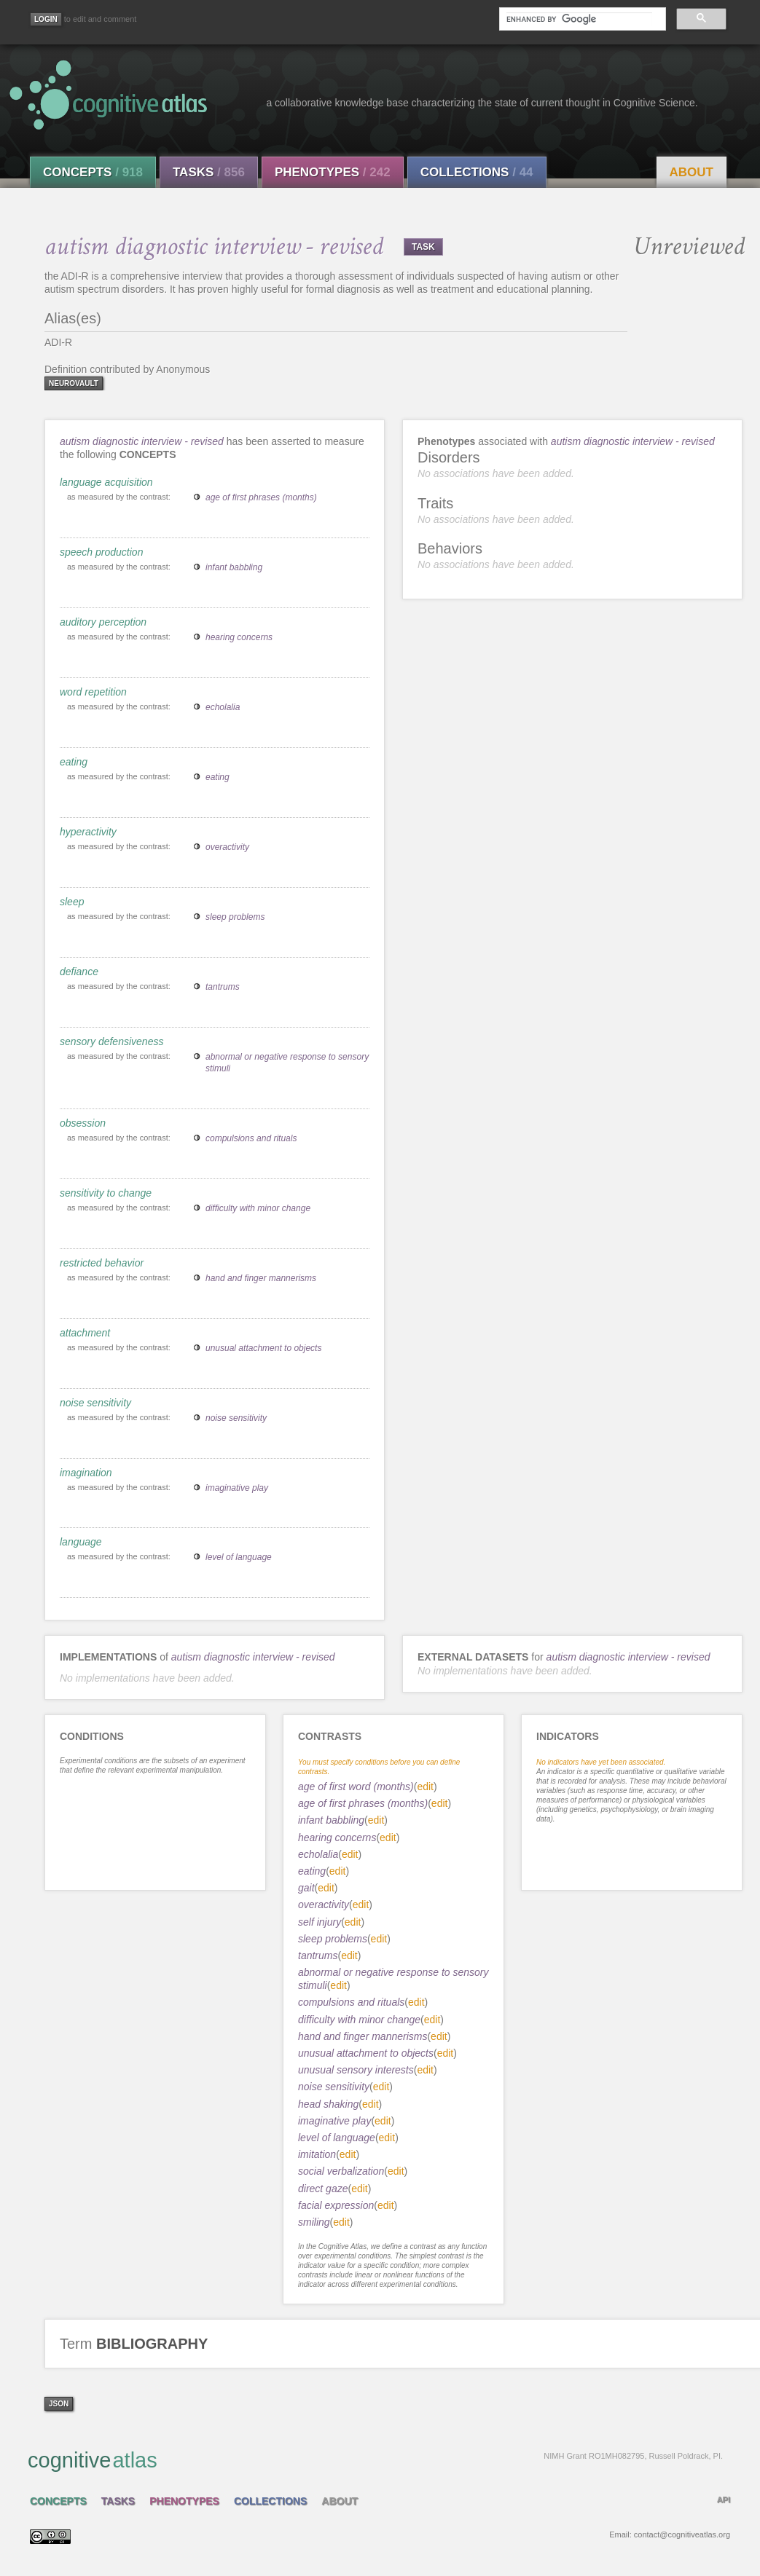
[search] (579, 18)
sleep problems (235, 917)
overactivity (227, 847)
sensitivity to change (106, 1193)
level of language (238, 1557)
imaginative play (236, 1488)
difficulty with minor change (257, 1208)
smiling (314, 2222)
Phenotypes (333, 172)
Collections (476, 172)
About (691, 172)
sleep (72, 901)
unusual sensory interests (356, 2070)
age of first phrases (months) (261, 497)
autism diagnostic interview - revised (142, 441)
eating (73, 762)
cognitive (375, 2459)
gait (306, 1888)
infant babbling (233, 567)
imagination (86, 1472)
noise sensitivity (95, 1403)
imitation (317, 2154)
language (81, 1542)
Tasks (209, 172)
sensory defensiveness (111, 1041)
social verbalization (341, 2171)
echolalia (222, 707)
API (723, 2499)
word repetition (93, 692)
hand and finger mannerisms (260, 1278)
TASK (423, 247)
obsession (83, 1123)
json (58, 2404)
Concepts (93, 172)
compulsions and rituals (251, 1138)
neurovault (73, 383)
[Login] (46, 19)
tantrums (222, 987)
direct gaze (323, 2188)
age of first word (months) (356, 1786)
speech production (101, 552)
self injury (319, 1922)
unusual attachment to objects (263, 1348)
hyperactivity (88, 832)
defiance (79, 971)
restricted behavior (102, 1263)
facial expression (336, 2205)
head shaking (328, 2104)
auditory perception (103, 622)
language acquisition (106, 482)
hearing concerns (239, 637)
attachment (85, 1333)
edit (425, 1786)
